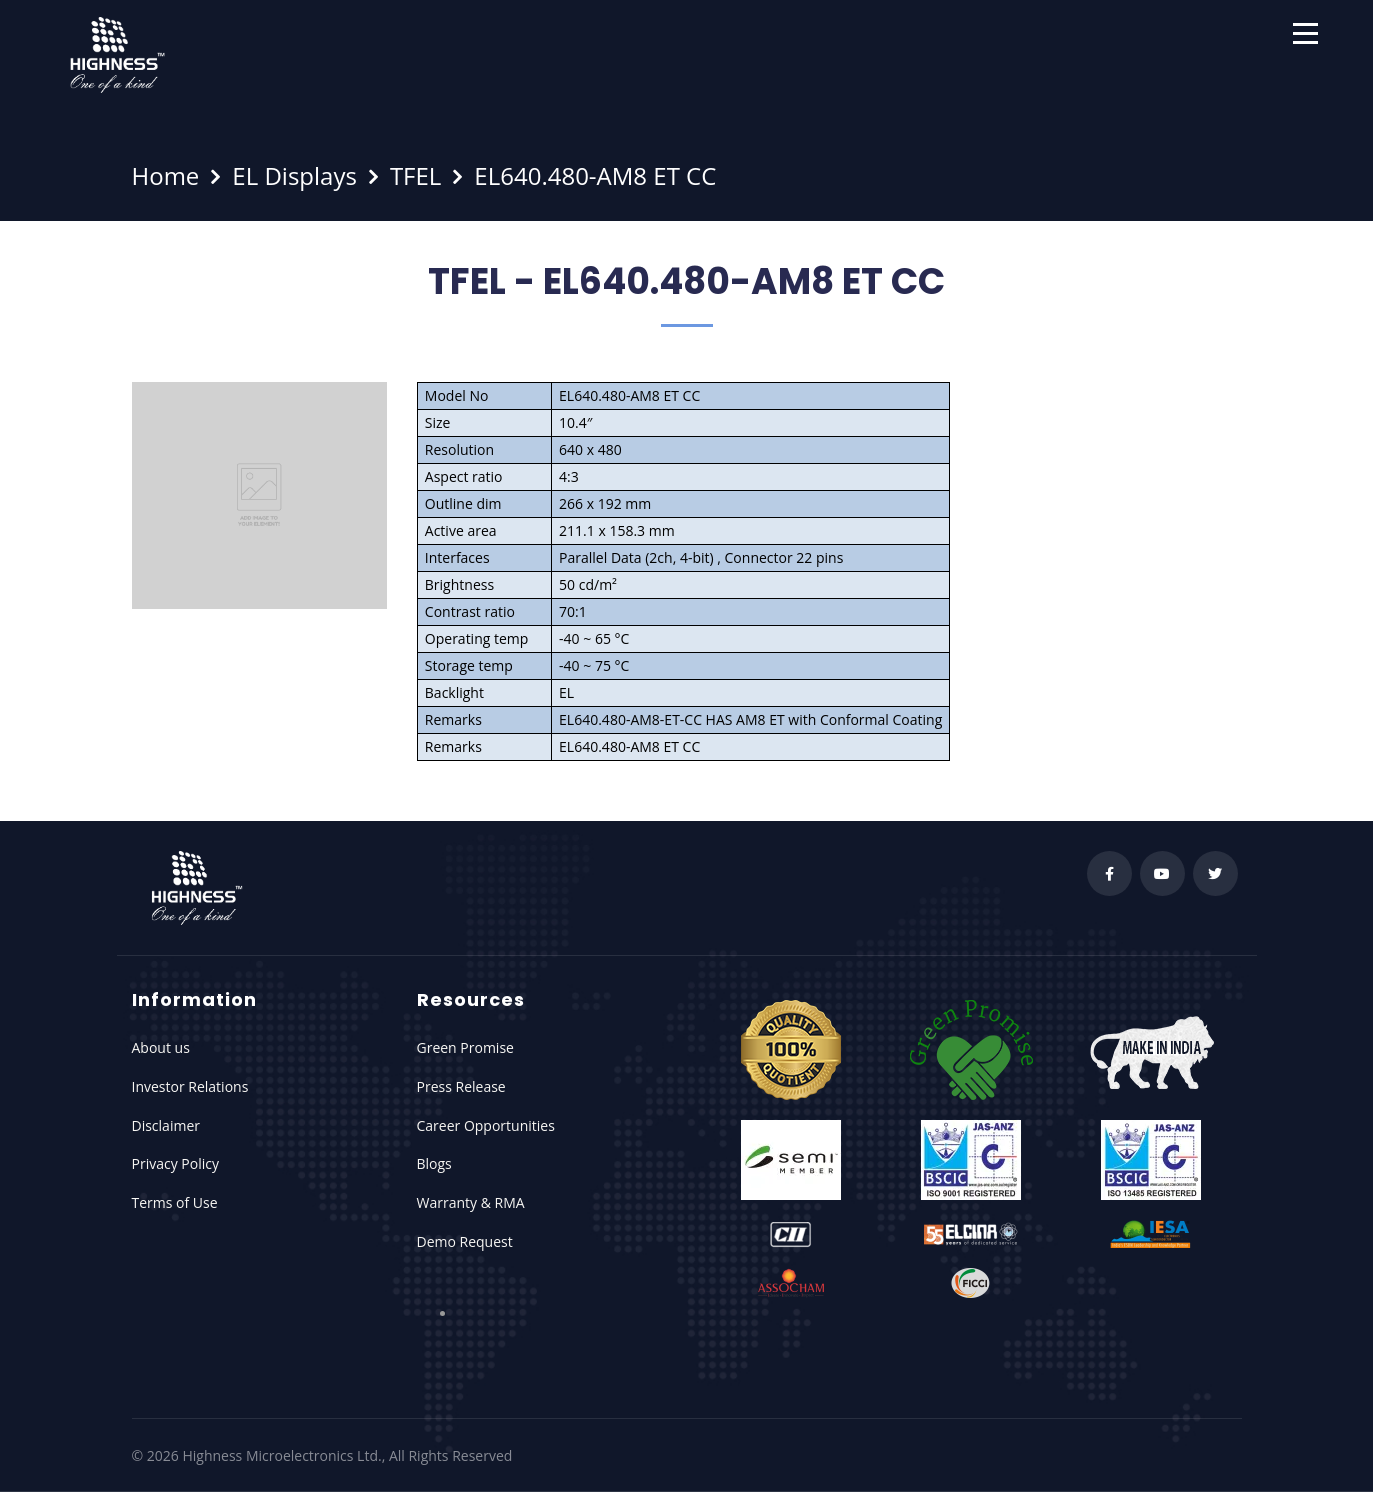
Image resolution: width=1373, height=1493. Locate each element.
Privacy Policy (175, 1163)
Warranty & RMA (471, 1202)
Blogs (434, 1163)
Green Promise (465, 1047)
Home (166, 175)
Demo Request (465, 1241)
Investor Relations (190, 1086)
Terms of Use (175, 1202)
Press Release (461, 1086)
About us (161, 1047)
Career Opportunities (486, 1125)
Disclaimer (166, 1125)
